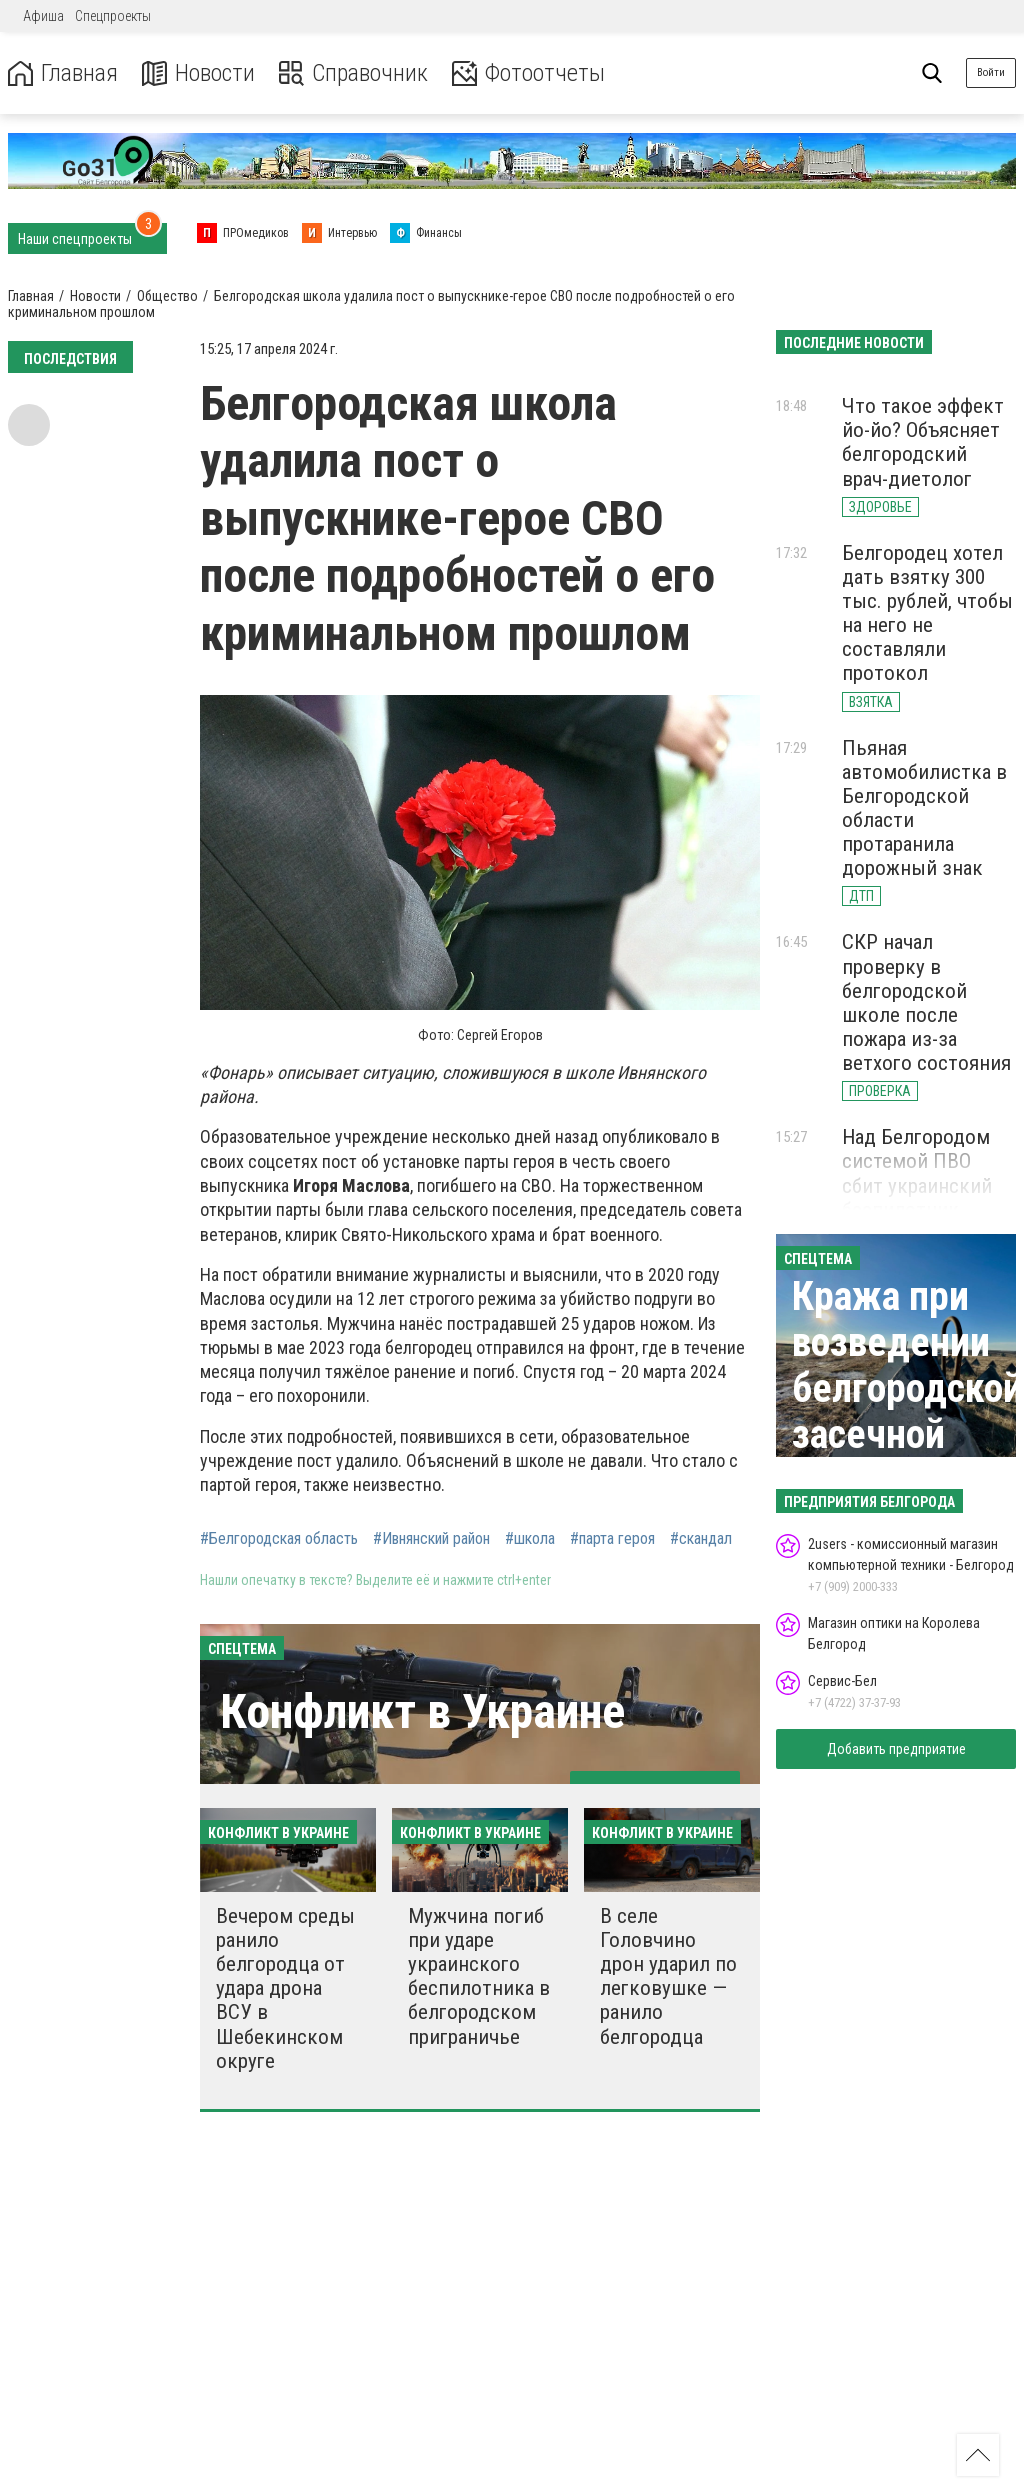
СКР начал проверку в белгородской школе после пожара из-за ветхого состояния (926, 1002)
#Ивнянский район (431, 1539)
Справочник (353, 73)
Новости (198, 73)
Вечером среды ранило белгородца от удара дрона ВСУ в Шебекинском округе (285, 1988)
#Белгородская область (279, 1539)
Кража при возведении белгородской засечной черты (907, 1388)
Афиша (43, 16)
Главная (63, 73)
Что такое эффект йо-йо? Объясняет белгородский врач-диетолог (923, 442)
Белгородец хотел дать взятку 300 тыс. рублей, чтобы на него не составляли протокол (927, 613)
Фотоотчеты (528, 73)
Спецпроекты (113, 16)
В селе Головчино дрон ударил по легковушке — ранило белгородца (668, 1976)
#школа (530, 1539)
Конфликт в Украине (422, 1711)
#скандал (701, 1539)
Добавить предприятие (896, 1749)
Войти (991, 72)
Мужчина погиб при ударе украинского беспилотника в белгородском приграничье (479, 1976)
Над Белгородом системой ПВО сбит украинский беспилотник (917, 1173)
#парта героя (612, 1539)
